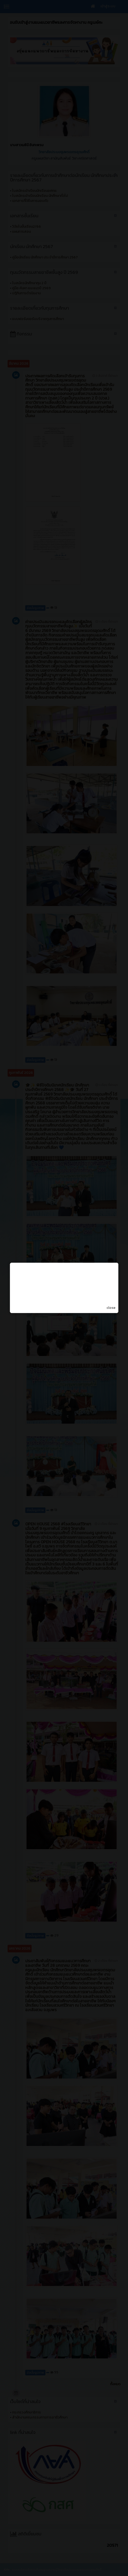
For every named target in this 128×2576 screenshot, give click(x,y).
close (111, 1209)
